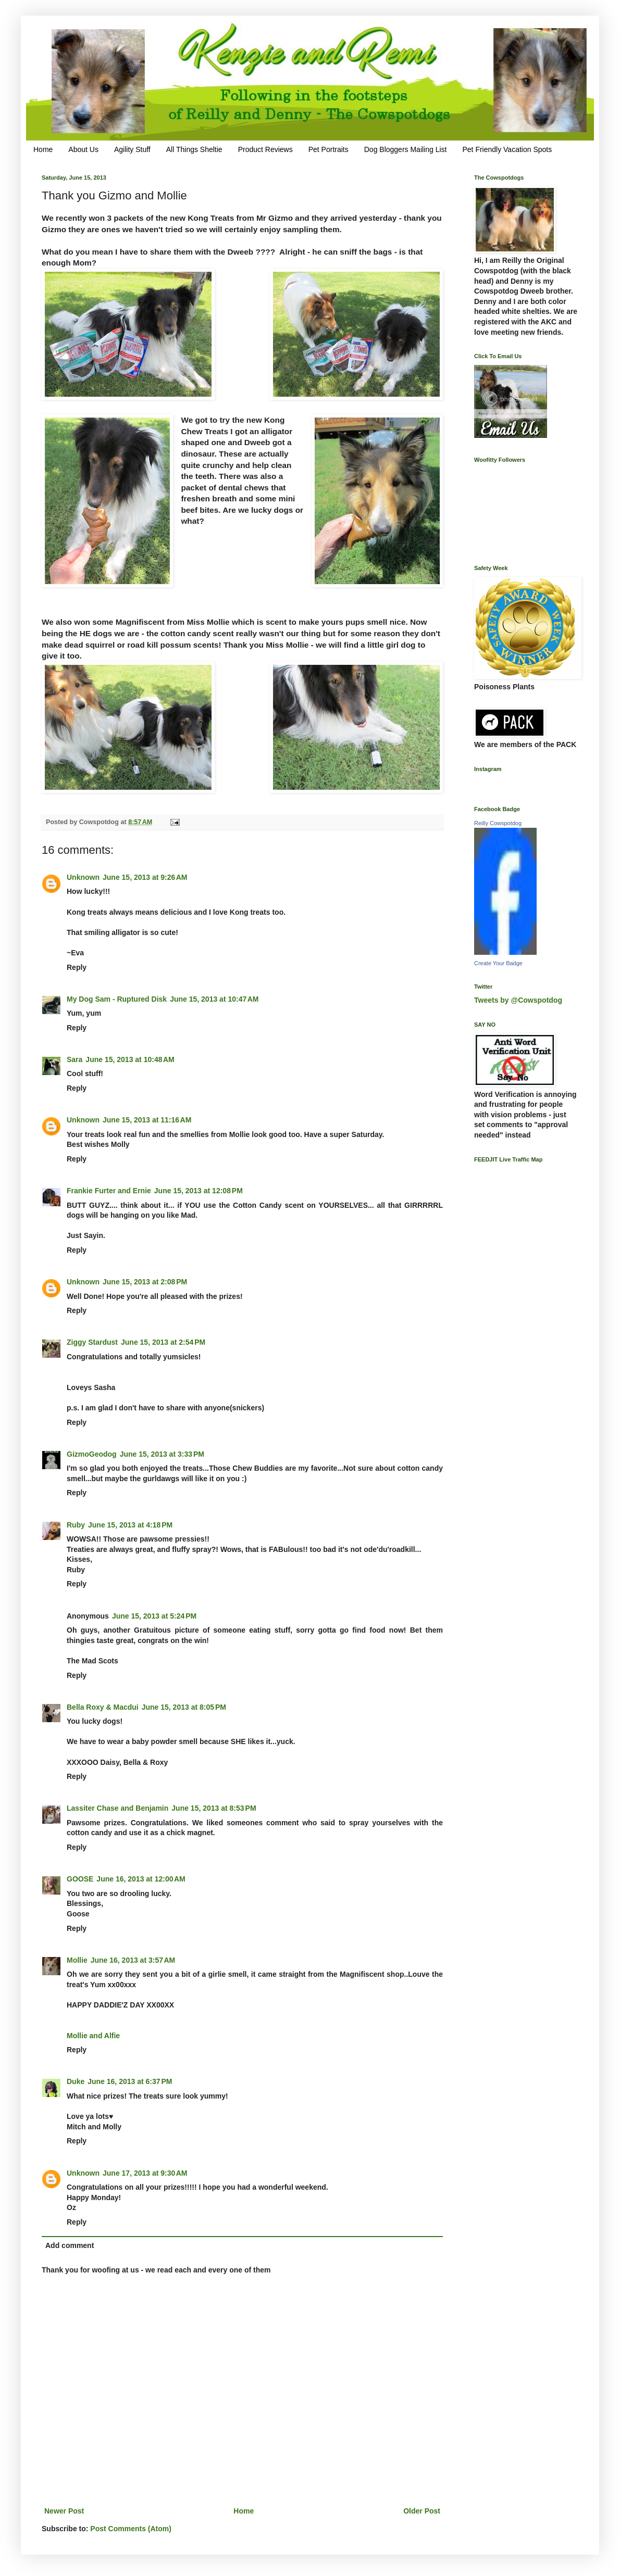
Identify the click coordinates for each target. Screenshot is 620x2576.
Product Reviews (265, 149)
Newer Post (64, 2511)
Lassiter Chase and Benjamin (117, 1808)
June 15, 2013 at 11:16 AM (147, 1120)
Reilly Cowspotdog (498, 823)
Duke (75, 2081)
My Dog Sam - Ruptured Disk (117, 999)
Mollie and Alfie (93, 2035)
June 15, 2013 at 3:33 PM (162, 1454)
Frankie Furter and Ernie (109, 1190)
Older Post (421, 2511)
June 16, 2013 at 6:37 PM (130, 2081)
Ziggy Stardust (92, 1342)
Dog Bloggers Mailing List (405, 149)
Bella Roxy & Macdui (103, 1707)
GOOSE (80, 1879)
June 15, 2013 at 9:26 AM (145, 877)
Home (43, 149)
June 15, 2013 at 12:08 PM (198, 1190)
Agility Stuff (132, 149)
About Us (83, 149)
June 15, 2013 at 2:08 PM (145, 1282)
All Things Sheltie (194, 149)
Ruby (76, 1525)
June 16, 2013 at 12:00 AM (140, 1879)
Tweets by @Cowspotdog (518, 1000)
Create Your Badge (498, 963)
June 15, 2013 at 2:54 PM (163, 1342)
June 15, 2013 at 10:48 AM (129, 1059)
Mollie (77, 1960)
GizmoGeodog (92, 1454)
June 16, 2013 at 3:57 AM (133, 1960)
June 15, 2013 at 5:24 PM (154, 1616)
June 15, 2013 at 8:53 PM (213, 1808)
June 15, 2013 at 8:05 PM (184, 1707)
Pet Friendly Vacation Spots (507, 149)
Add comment (69, 2245)
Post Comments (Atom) (130, 2528)
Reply (76, 967)
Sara (74, 1059)
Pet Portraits (328, 149)
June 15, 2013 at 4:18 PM (130, 1525)
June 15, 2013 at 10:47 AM (214, 999)
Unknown (83, 877)
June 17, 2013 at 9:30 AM (145, 2173)
